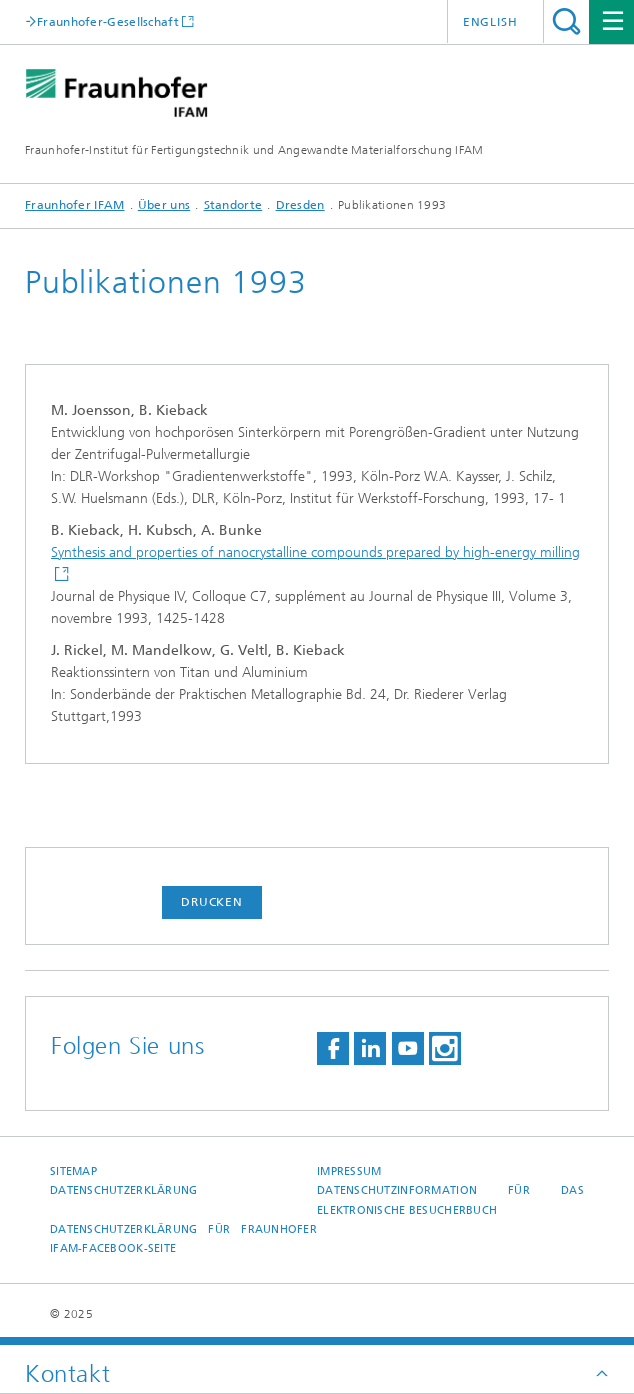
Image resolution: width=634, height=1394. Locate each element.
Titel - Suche (566, 21)
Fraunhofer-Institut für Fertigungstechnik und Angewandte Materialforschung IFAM (254, 150)
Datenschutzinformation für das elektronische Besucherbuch (450, 1200)
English (490, 22)
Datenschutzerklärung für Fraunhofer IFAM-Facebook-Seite (183, 1239)
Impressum (349, 1171)
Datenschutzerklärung (124, 1190)
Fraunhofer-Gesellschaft (108, 21)
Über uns (164, 205)
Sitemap (73, 1171)
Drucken (212, 902)
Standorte (233, 205)
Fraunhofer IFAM (75, 205)
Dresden (300, 205)
